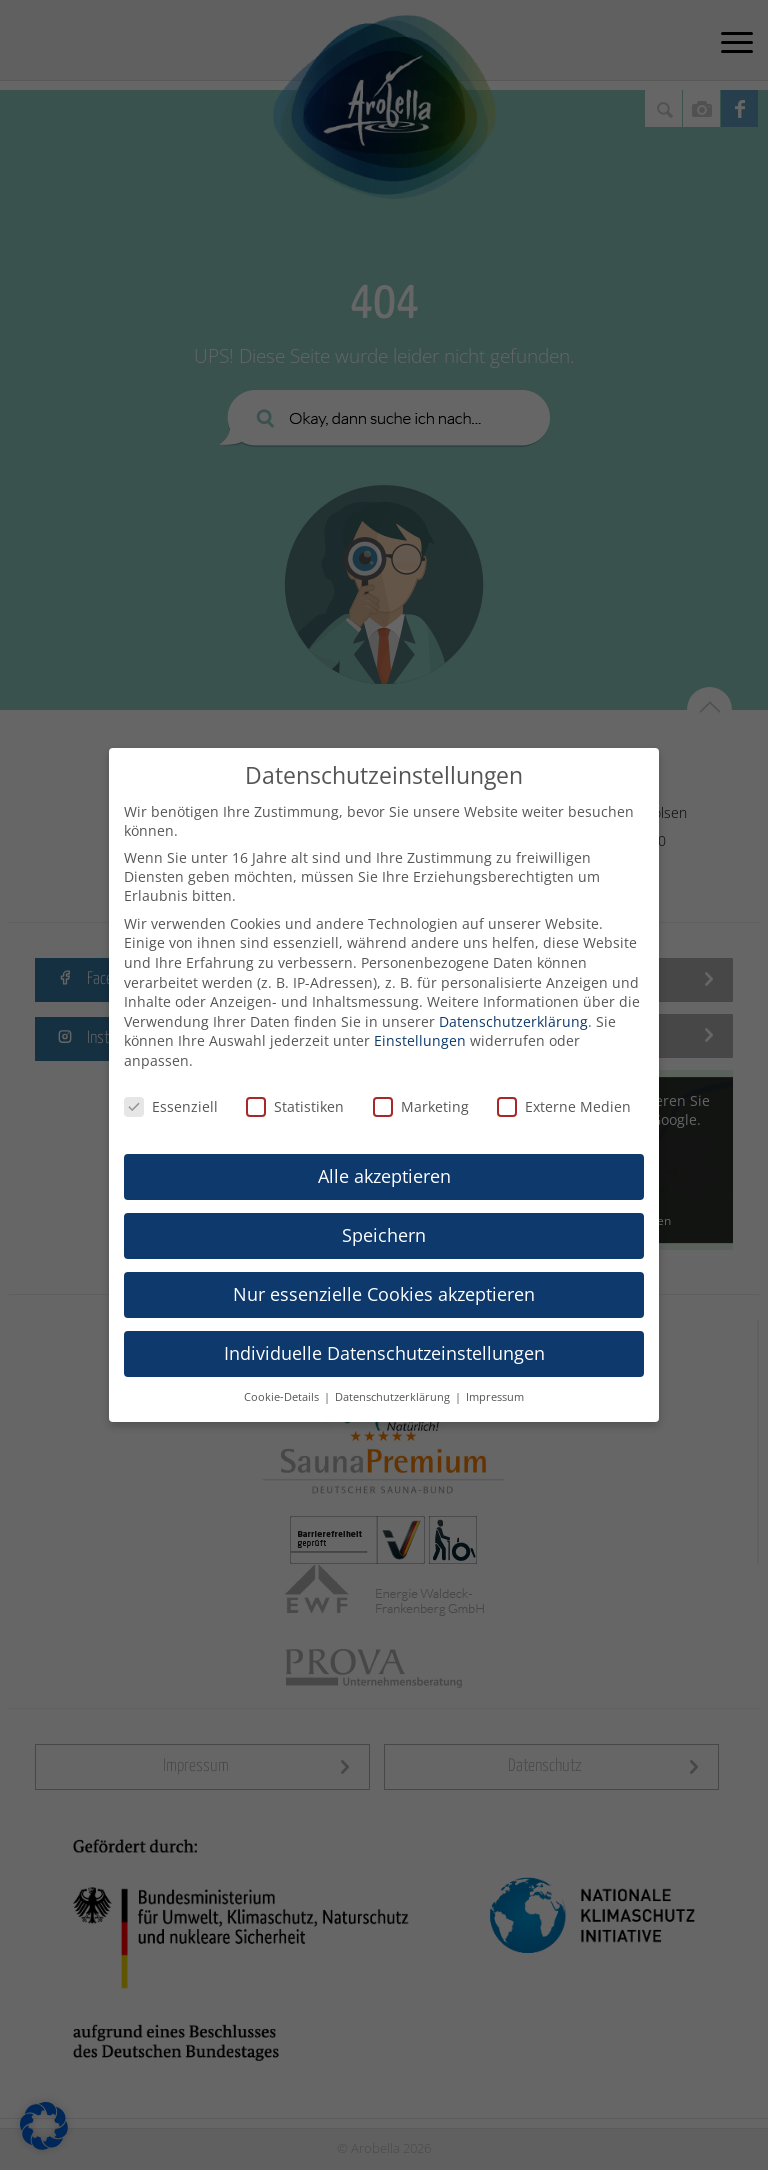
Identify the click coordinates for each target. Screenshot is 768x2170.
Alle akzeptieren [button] (384, 1176)
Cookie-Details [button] (283, 1397)
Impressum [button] (495, 1397)
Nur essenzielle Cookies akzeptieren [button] (384, 1294)
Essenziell (171, 1106)
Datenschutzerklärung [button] (394, 1397)
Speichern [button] (384, 1235)
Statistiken (295, 1106)
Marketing (421, 1106)
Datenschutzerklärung (513, 1021)
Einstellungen (420, 1040)
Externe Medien (564, 1106)
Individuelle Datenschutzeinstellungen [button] (384, 1353)
